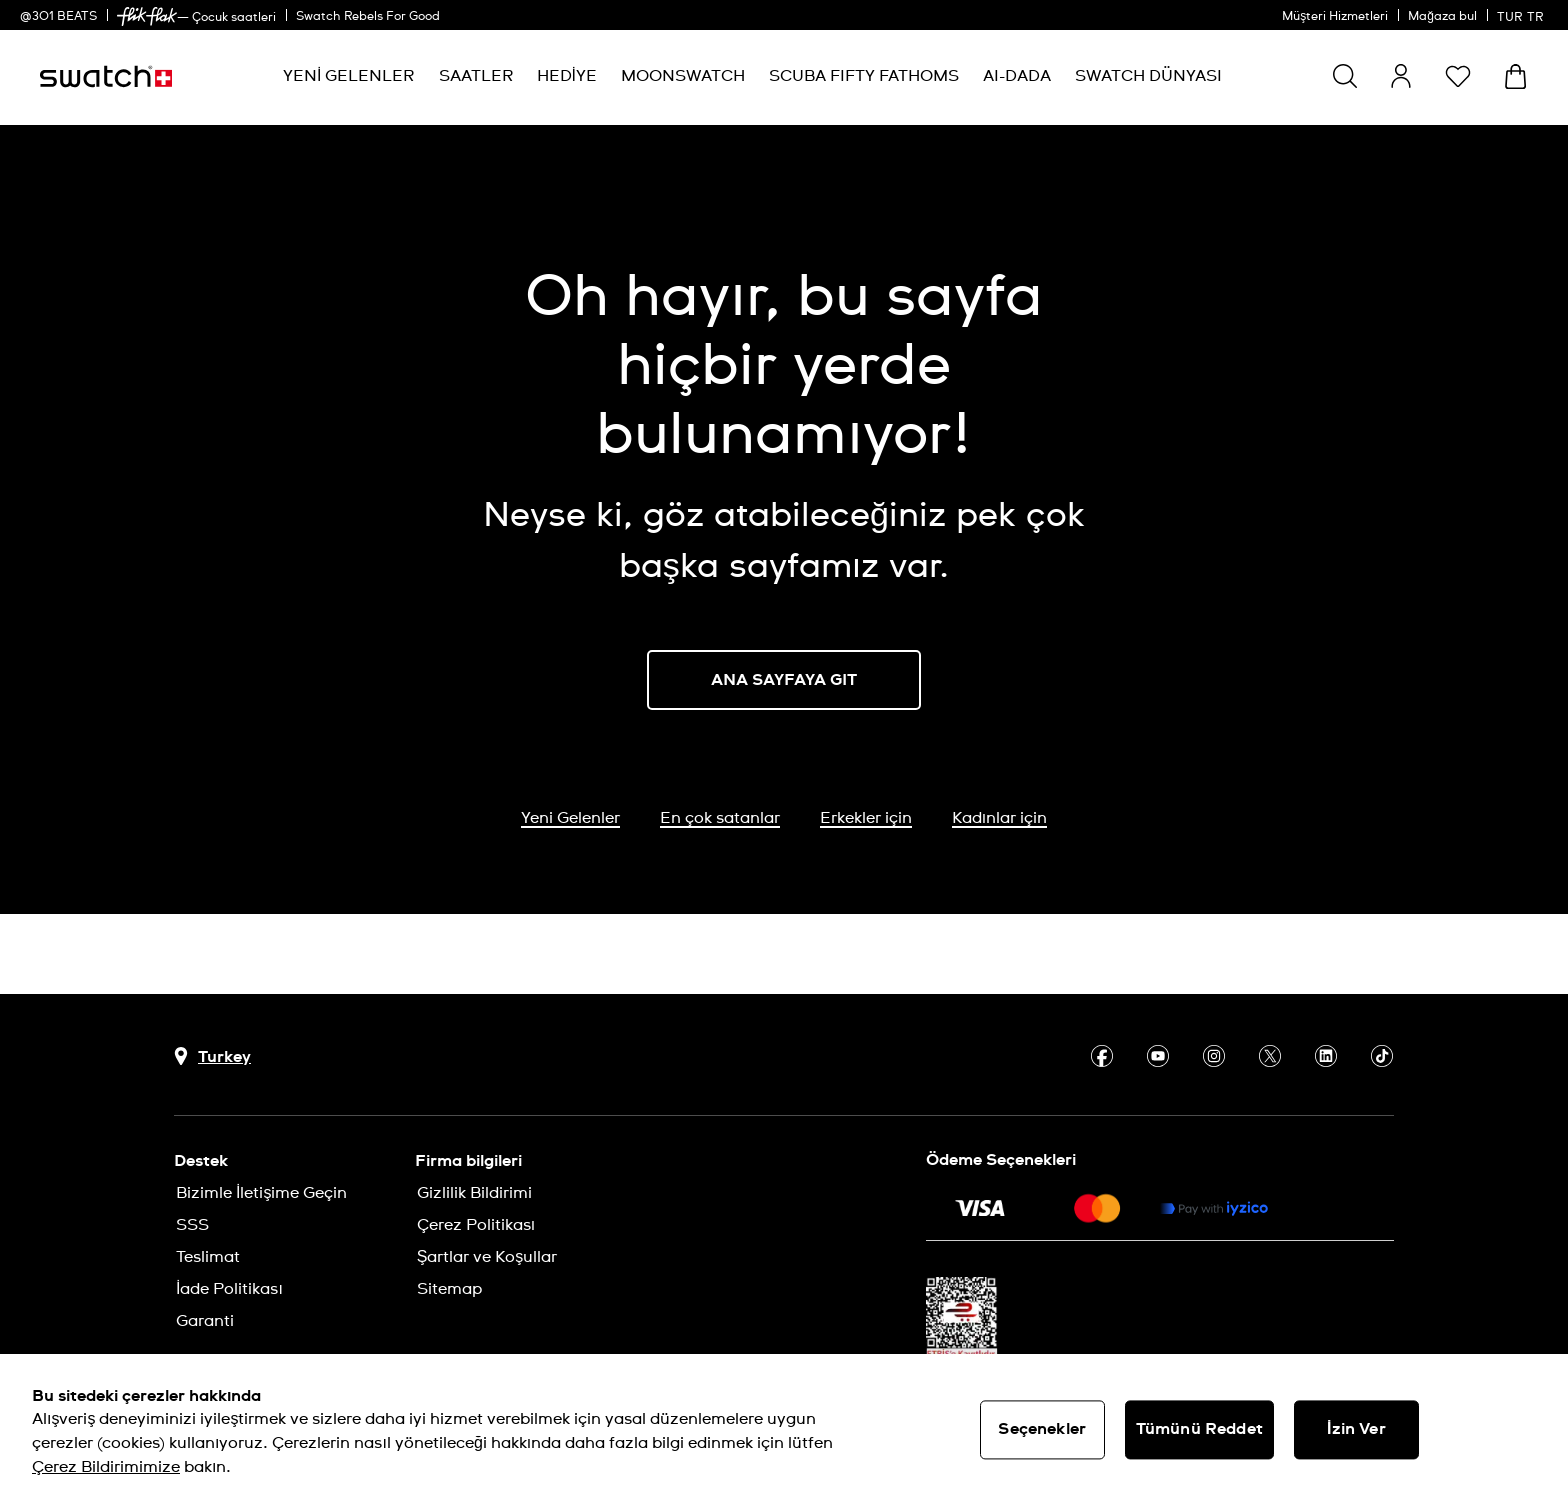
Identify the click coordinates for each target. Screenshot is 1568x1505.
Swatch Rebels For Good (368, 17)
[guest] (1401, 76)
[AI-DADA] (1017, 76)
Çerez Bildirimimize (106, 1467)
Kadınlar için (999, 818)
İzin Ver (1356, 1429)
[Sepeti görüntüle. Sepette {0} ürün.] (1515, 76)
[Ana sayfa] (106, 76)
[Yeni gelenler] (348, 76)
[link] (147, 16)
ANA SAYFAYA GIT (784, 680)
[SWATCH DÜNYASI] (1148, 76)
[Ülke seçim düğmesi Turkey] (212, 1056)
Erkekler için (866, 818)
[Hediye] (567, 76)
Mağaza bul (1442, 17)
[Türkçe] (1522, 15)
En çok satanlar (720, 818)
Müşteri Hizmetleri (1335, 17)
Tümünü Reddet (1199, 1429)
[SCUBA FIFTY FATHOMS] (864, 76)
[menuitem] (348, 76)
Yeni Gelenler (570, 818)
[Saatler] (476, 76)
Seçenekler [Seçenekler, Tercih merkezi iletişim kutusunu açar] (1042, 1429)
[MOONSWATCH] (683, 76)
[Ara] (1345, 76)
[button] (1458, 76)
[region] (784, 1429)
